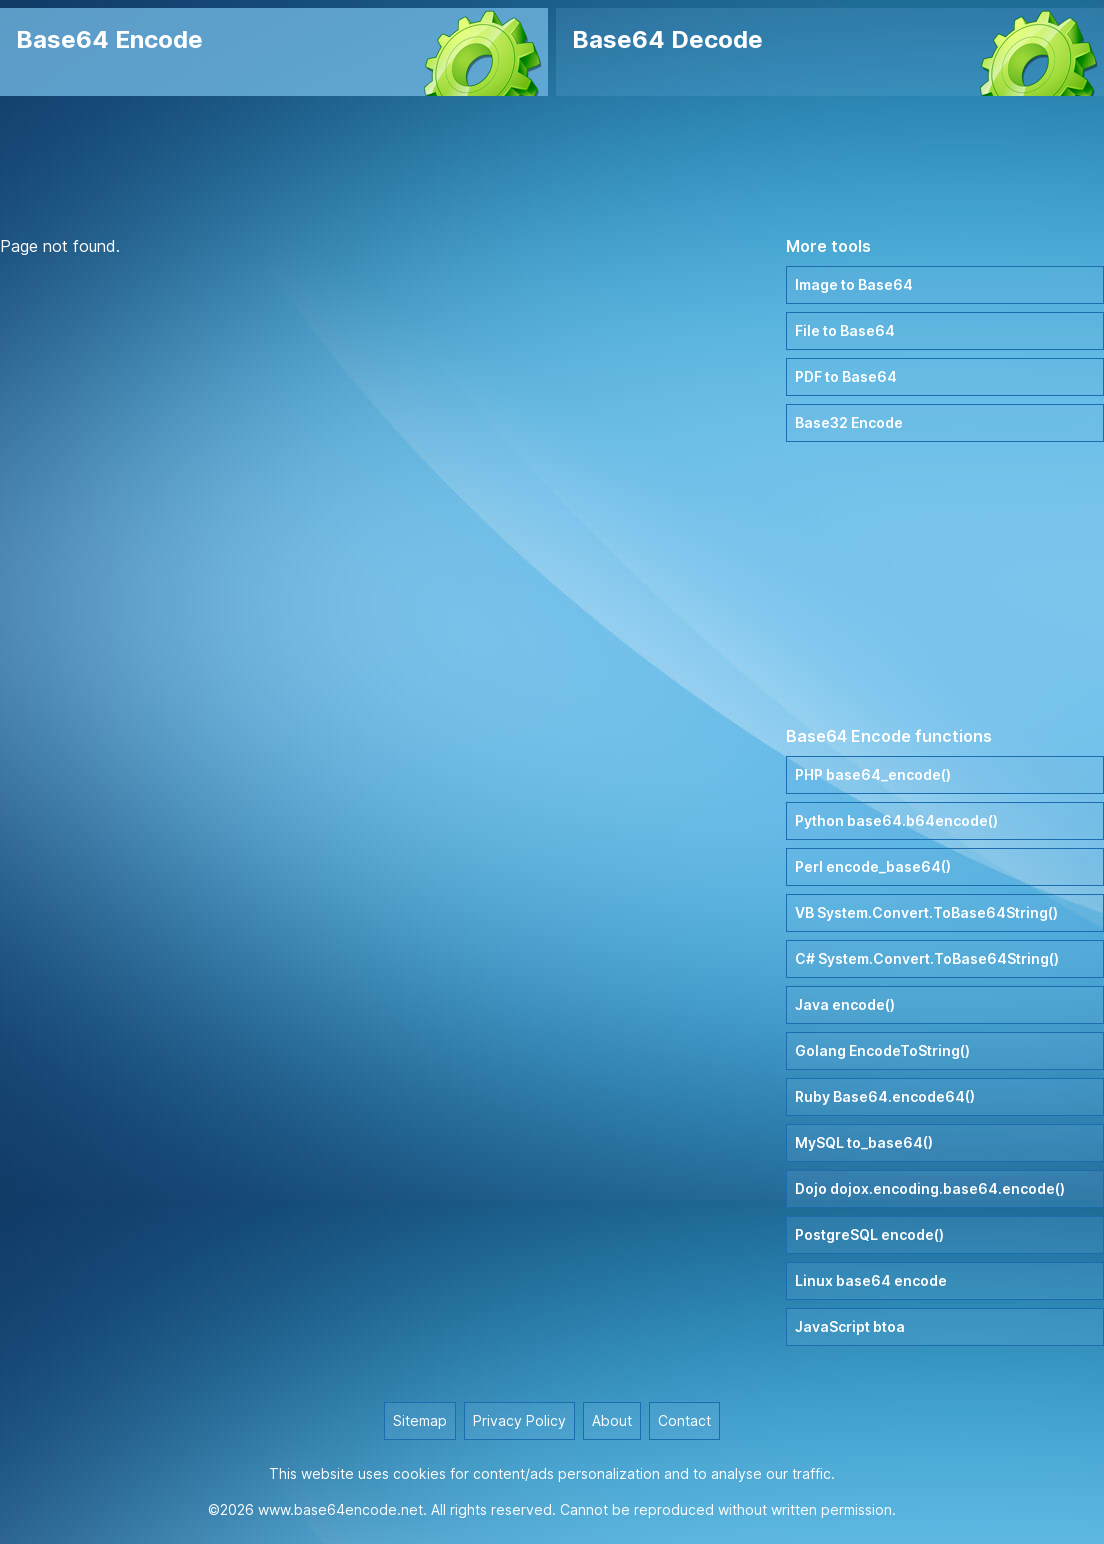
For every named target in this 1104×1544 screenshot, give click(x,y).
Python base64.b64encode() (896, 820)
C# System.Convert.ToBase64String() (927, 958)
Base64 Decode (667, 39)
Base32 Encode (849, 422)
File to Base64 (845, 330)
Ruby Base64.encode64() (885, 1096)
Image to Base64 (854, 284)
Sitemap (420, 1420)
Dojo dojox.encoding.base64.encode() (930, 1188)
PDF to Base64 (846, 376)
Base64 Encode (109, 39)
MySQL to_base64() (864, 1142)
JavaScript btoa (850, 1326)
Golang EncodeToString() (882, 1050)
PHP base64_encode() (873, 774)
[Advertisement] (552, 165)
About (612, 1420)
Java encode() (845, 1004)
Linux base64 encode (871, 1280)
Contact (684, 1420)
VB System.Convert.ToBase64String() (926, 912)
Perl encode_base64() (873, 866)
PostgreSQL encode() (869, 1234)
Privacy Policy (519, 1420)
